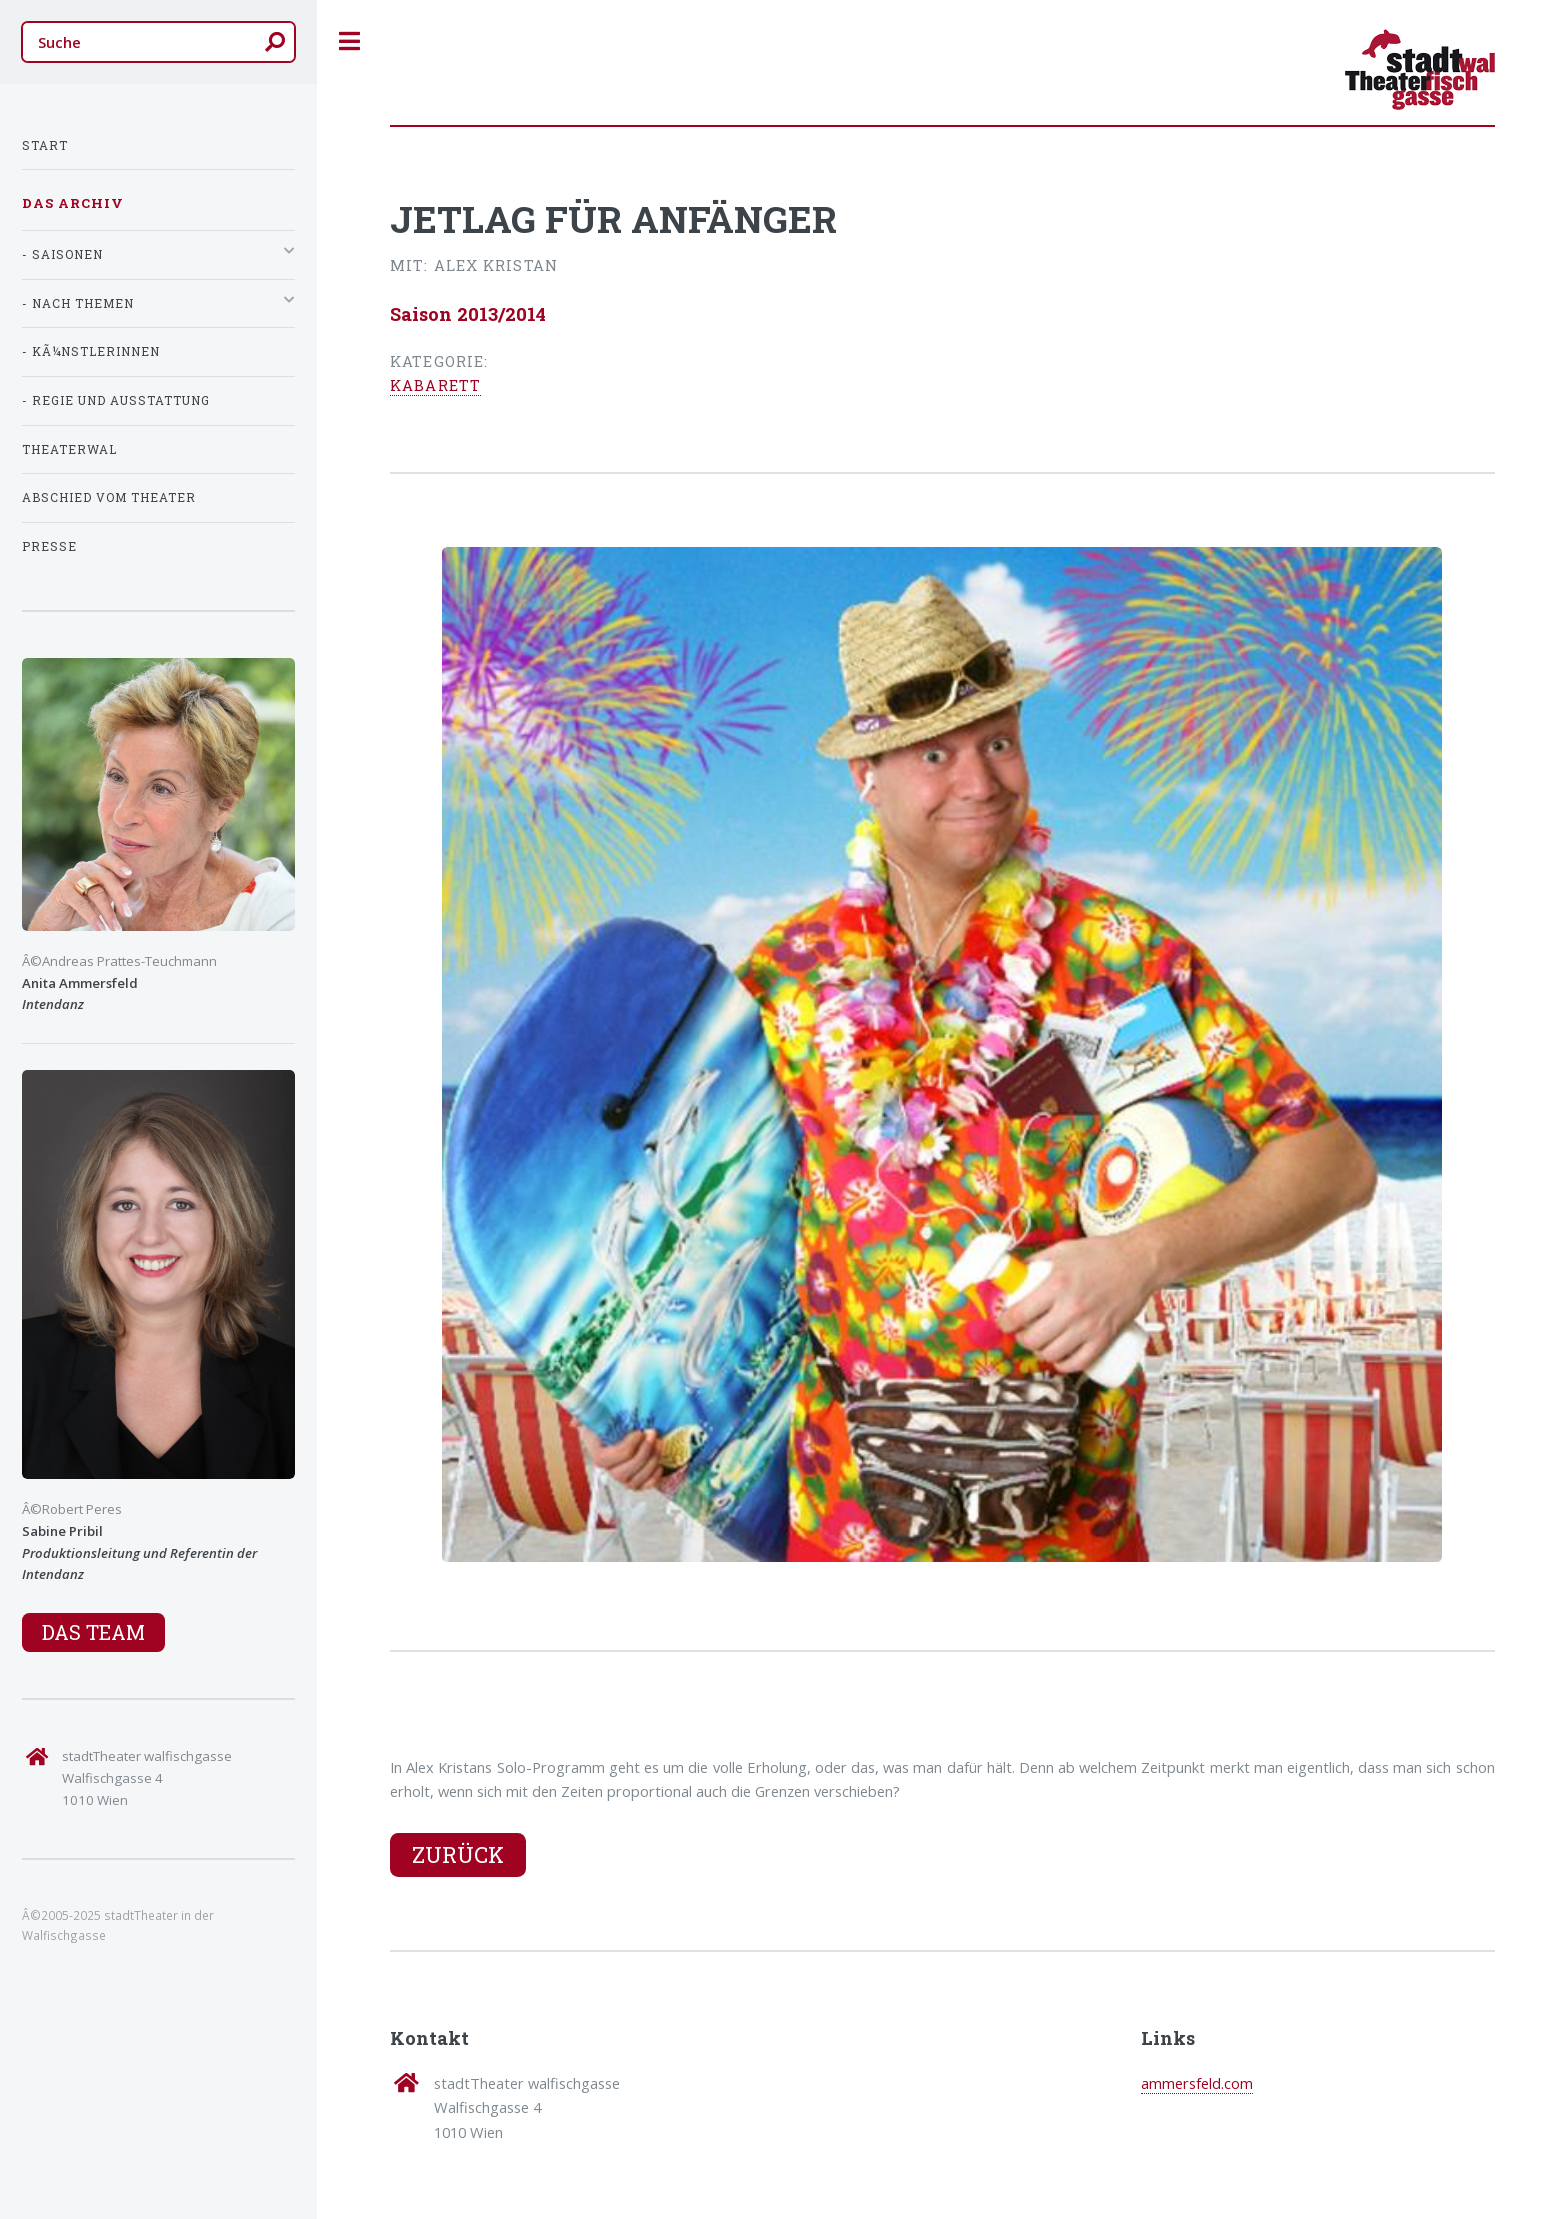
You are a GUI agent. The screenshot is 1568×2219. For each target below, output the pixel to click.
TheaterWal (69, 449)
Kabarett (435, 385)
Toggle (350, 41)
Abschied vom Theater (109, 497)
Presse (49, 546)
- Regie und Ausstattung (116, 400)
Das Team (93, 1632)
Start (45, 145)
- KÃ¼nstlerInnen (91, 351)
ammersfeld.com (1197, 2083)
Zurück (458, 1854)
